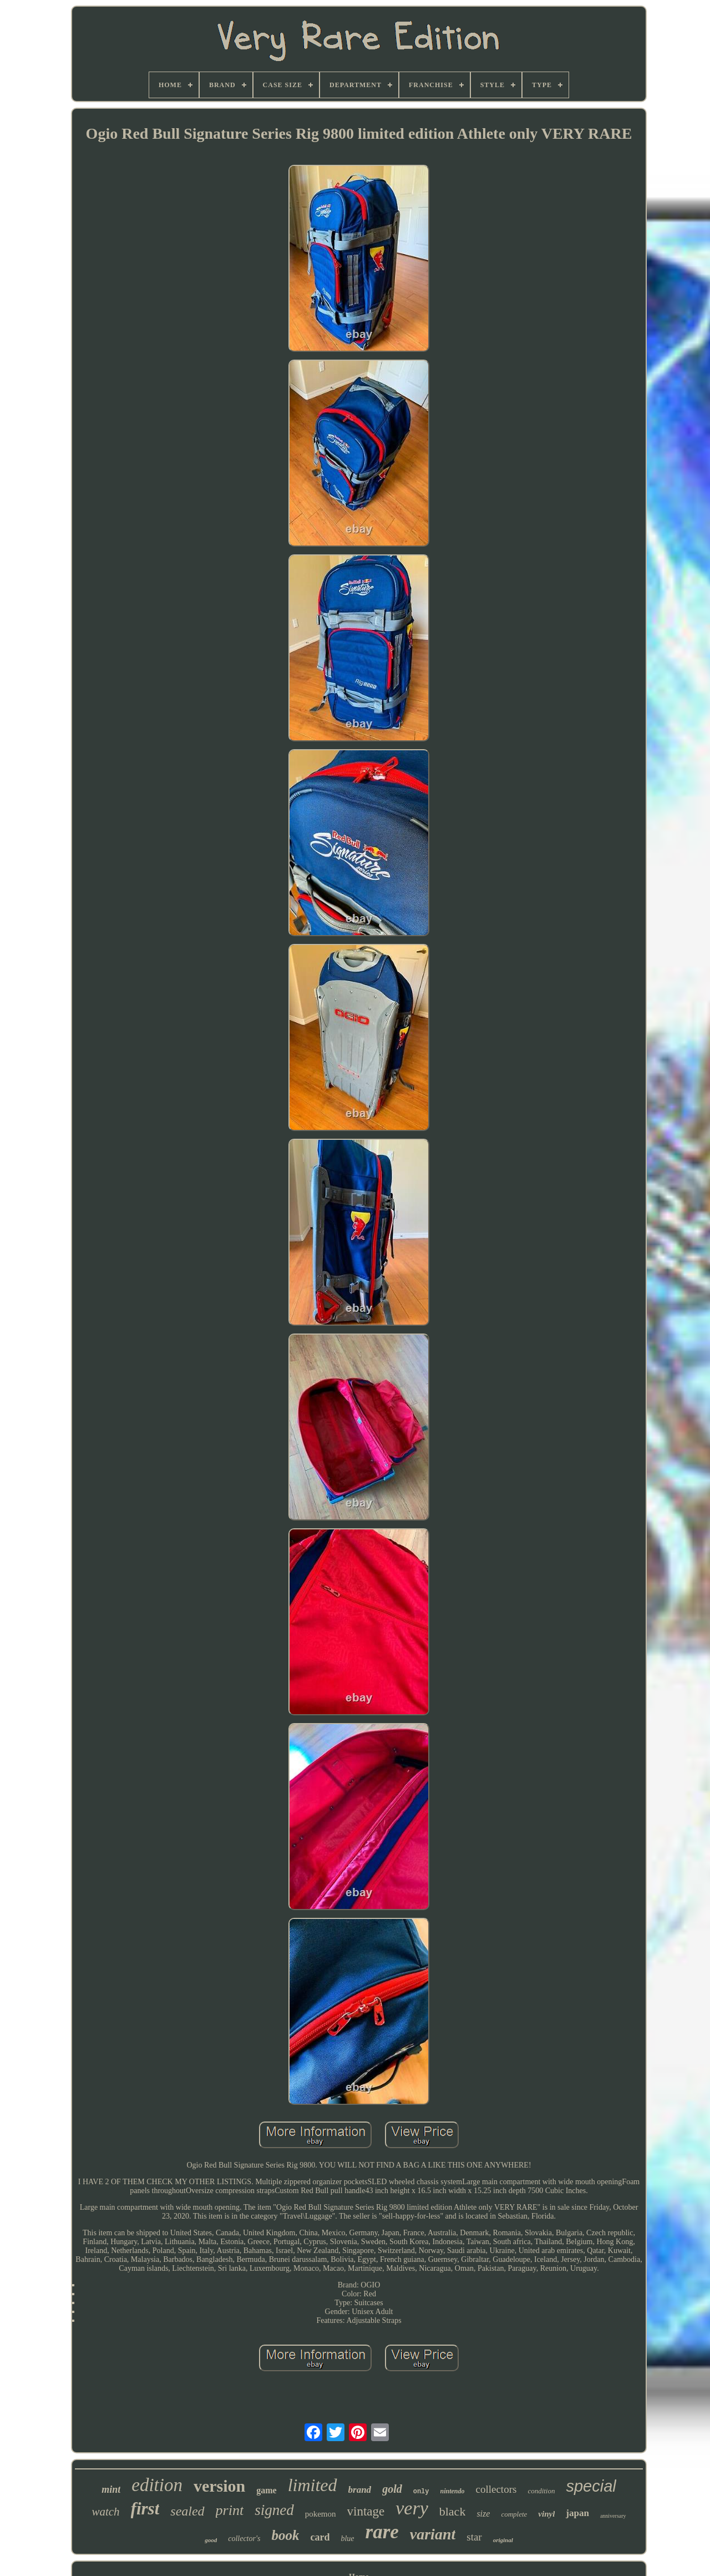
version (219, 2486)
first (145, 2508)
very (411, 2508)
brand (360, 2489)
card (319, 2537)
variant (432, 2534)
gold (392, 2489)
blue (347, 2538)
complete (514, 2514)
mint (111, 2489)
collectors (496, 2489)
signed (274, 2510)
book (285, 2535)
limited (312, 2485)
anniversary (613, 2516)
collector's (244, 2538)
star (473, 2537)
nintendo (452, 2491)
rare (382, 2532)
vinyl (546, 2513)
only (421, 2492)
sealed (187, 2511)
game (266, 2490)
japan (577, 2513)
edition (156, 2485)
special (591, 2486)
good (211, 2540)
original (503, 2540)
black (452, 2511)
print (230, 2510)
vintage (366, 2511)
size (483, 2513)
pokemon (320, 2513)
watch (105, 2511)
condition (541, 2491)
